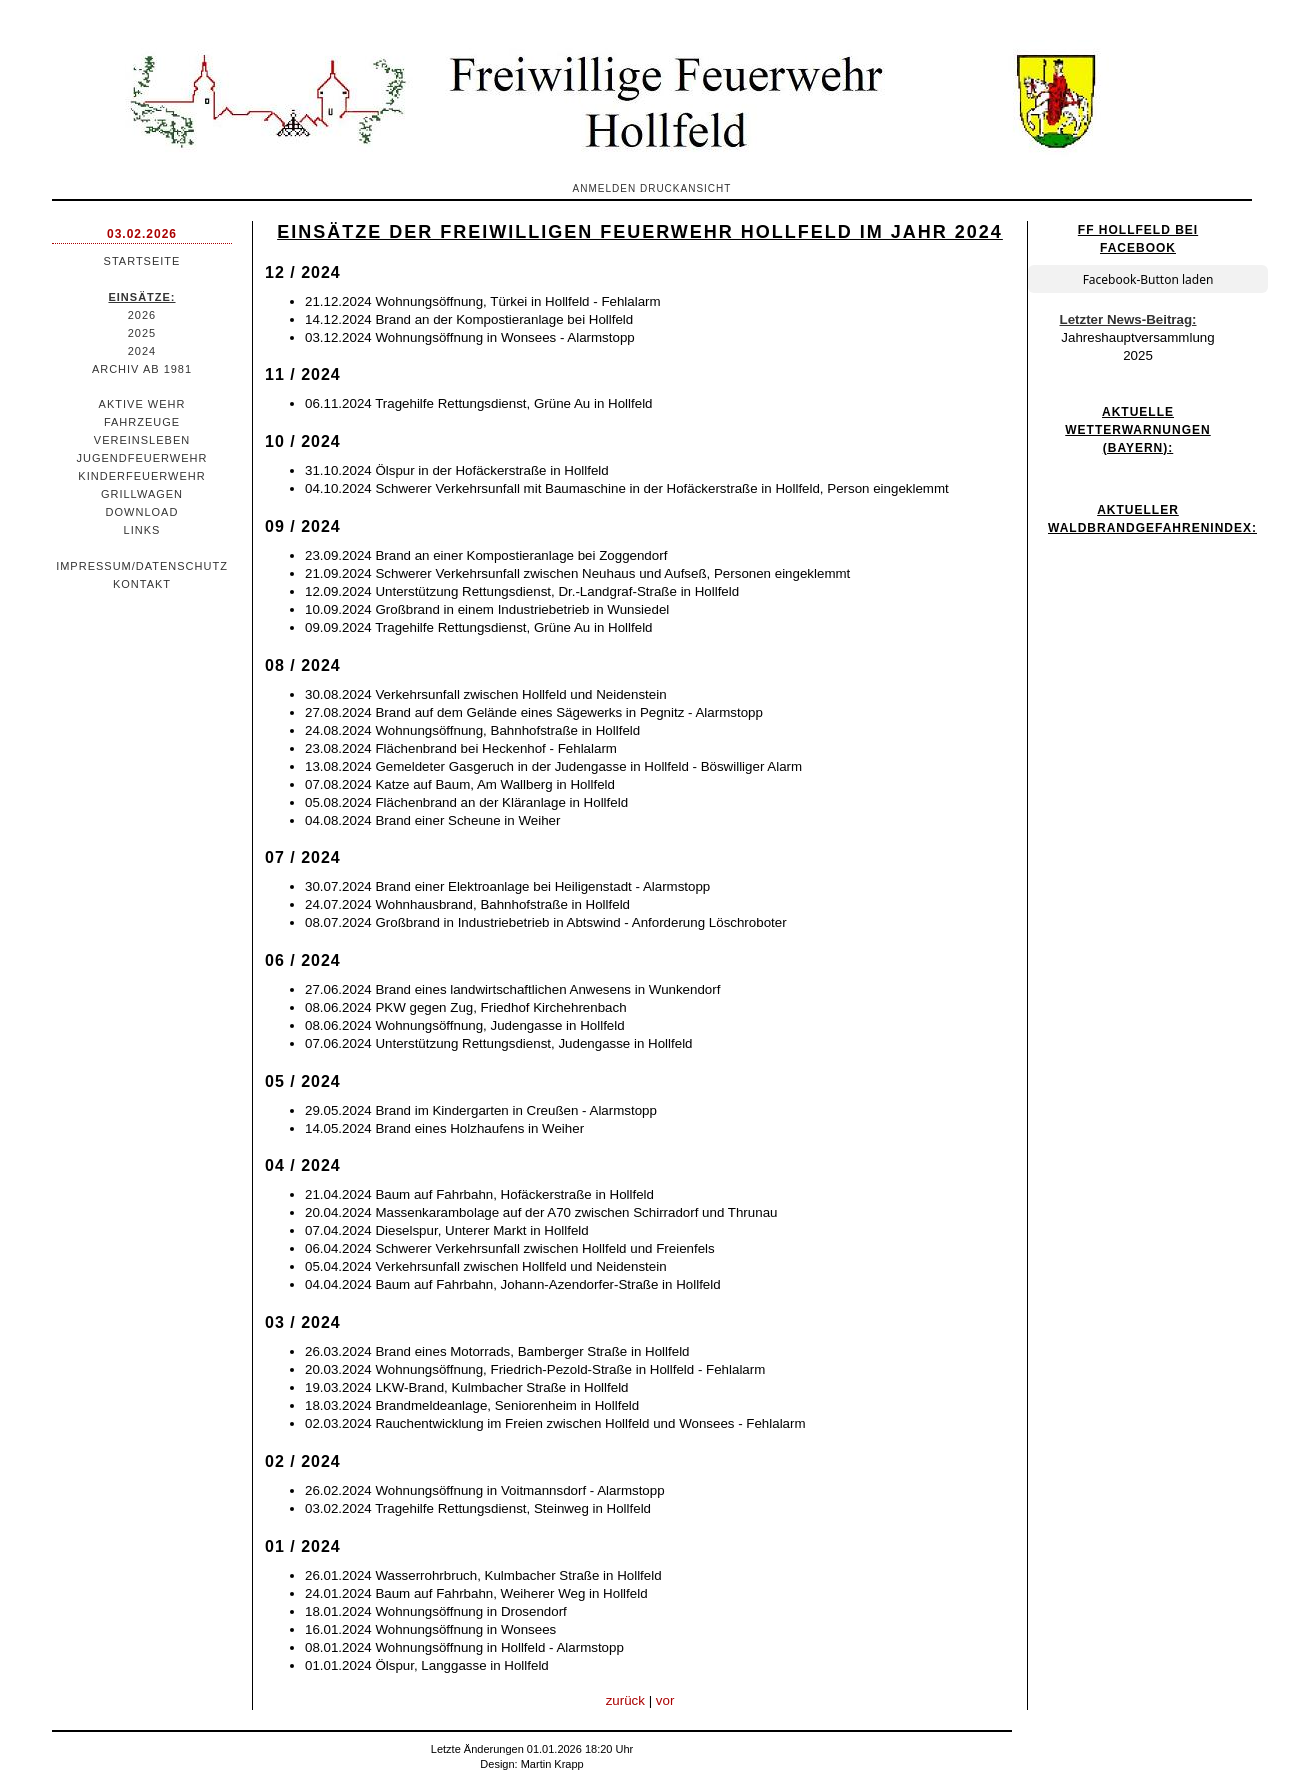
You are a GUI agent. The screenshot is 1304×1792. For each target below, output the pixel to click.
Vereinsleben (142, 440)
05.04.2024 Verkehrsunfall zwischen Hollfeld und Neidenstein (486, 1266)
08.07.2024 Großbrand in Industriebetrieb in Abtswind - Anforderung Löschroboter (546, 922)
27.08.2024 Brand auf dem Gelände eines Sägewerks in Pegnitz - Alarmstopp (534, 712)
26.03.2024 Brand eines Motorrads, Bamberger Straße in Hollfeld (497, 1351)
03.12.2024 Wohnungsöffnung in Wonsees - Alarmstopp (470, 337)
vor (665, 1700)
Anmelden (605, 188)
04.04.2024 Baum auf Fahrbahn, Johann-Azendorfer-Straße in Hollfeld (513, 1284)
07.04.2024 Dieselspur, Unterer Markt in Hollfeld (447, 1230)
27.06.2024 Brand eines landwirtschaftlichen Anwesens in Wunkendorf (512, 989)
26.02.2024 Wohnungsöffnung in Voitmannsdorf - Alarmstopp (485, 1490)
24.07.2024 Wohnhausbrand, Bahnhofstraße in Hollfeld (467, 904)
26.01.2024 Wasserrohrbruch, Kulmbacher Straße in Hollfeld (483, 1575)
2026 (142, 315)
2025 (142, 333)
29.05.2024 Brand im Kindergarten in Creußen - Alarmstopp (481, 1110)
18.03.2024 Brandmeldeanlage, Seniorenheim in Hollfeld (472, 1405)
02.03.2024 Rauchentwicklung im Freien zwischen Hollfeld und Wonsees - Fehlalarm (555, 1423)
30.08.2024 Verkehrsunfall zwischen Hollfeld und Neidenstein (486, 694)
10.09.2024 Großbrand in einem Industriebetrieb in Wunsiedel (487, 609)
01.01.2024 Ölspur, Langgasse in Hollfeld (427, 1665)
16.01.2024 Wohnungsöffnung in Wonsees (430, 1629)
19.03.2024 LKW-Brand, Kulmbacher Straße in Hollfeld (467, 1387)
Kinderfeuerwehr (141, 476)
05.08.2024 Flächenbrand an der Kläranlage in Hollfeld (466, 802)
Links (142, 530)
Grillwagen (142, 494)
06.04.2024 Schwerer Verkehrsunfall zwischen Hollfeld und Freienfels (510, 1248)
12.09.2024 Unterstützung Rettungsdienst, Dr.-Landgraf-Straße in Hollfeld (522, 591)
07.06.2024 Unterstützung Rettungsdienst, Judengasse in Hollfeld (499, 1043)
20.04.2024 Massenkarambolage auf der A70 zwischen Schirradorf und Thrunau (541, 1212)
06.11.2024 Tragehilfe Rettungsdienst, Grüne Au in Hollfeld (479, 403)
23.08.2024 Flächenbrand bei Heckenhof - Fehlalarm (461, 748)
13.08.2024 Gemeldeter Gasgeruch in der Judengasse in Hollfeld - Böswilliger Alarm (553, 766)
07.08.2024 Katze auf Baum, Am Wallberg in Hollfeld (460, 784)
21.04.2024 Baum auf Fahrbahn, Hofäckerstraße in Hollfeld (479, 1194)
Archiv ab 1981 (142, 369)
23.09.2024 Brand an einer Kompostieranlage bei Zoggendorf (486, 555)
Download (142, 512)
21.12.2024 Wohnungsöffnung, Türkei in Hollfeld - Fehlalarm (483, 301)
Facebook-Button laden (1148, 279)
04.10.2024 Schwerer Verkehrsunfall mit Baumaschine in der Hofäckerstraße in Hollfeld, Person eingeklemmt (627, 488)
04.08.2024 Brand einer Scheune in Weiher (432, 820)
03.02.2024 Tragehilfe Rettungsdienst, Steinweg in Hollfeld (478, 1508)
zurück (625, 1700)
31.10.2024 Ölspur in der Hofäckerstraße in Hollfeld (457, 470)
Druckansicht (685, 188)
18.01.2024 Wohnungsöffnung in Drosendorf (436, 1611)
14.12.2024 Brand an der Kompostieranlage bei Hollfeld (469, 319)
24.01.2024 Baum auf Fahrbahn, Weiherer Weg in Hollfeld (476, 1593)
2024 (142, 351)
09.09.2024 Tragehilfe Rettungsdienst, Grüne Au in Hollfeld (479, 627)
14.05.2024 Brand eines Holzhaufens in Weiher (444, 1128)
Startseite (142, 261)
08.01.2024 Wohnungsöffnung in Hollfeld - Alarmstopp (464, 1647)
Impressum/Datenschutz (142, 566)
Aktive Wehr (142, 404)
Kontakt (142, 584)
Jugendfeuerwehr (142, 458)
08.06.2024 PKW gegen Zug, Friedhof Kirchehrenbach (466, 1007)
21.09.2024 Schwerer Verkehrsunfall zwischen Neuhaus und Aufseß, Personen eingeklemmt (577, 573)
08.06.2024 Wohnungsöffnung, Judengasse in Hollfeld (465, 1025)
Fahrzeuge (142, 422)
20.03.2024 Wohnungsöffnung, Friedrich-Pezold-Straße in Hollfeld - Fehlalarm (535, 1369)
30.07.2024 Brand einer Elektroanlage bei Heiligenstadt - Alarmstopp (507, 886)
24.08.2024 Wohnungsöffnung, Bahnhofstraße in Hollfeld (472, 730)
